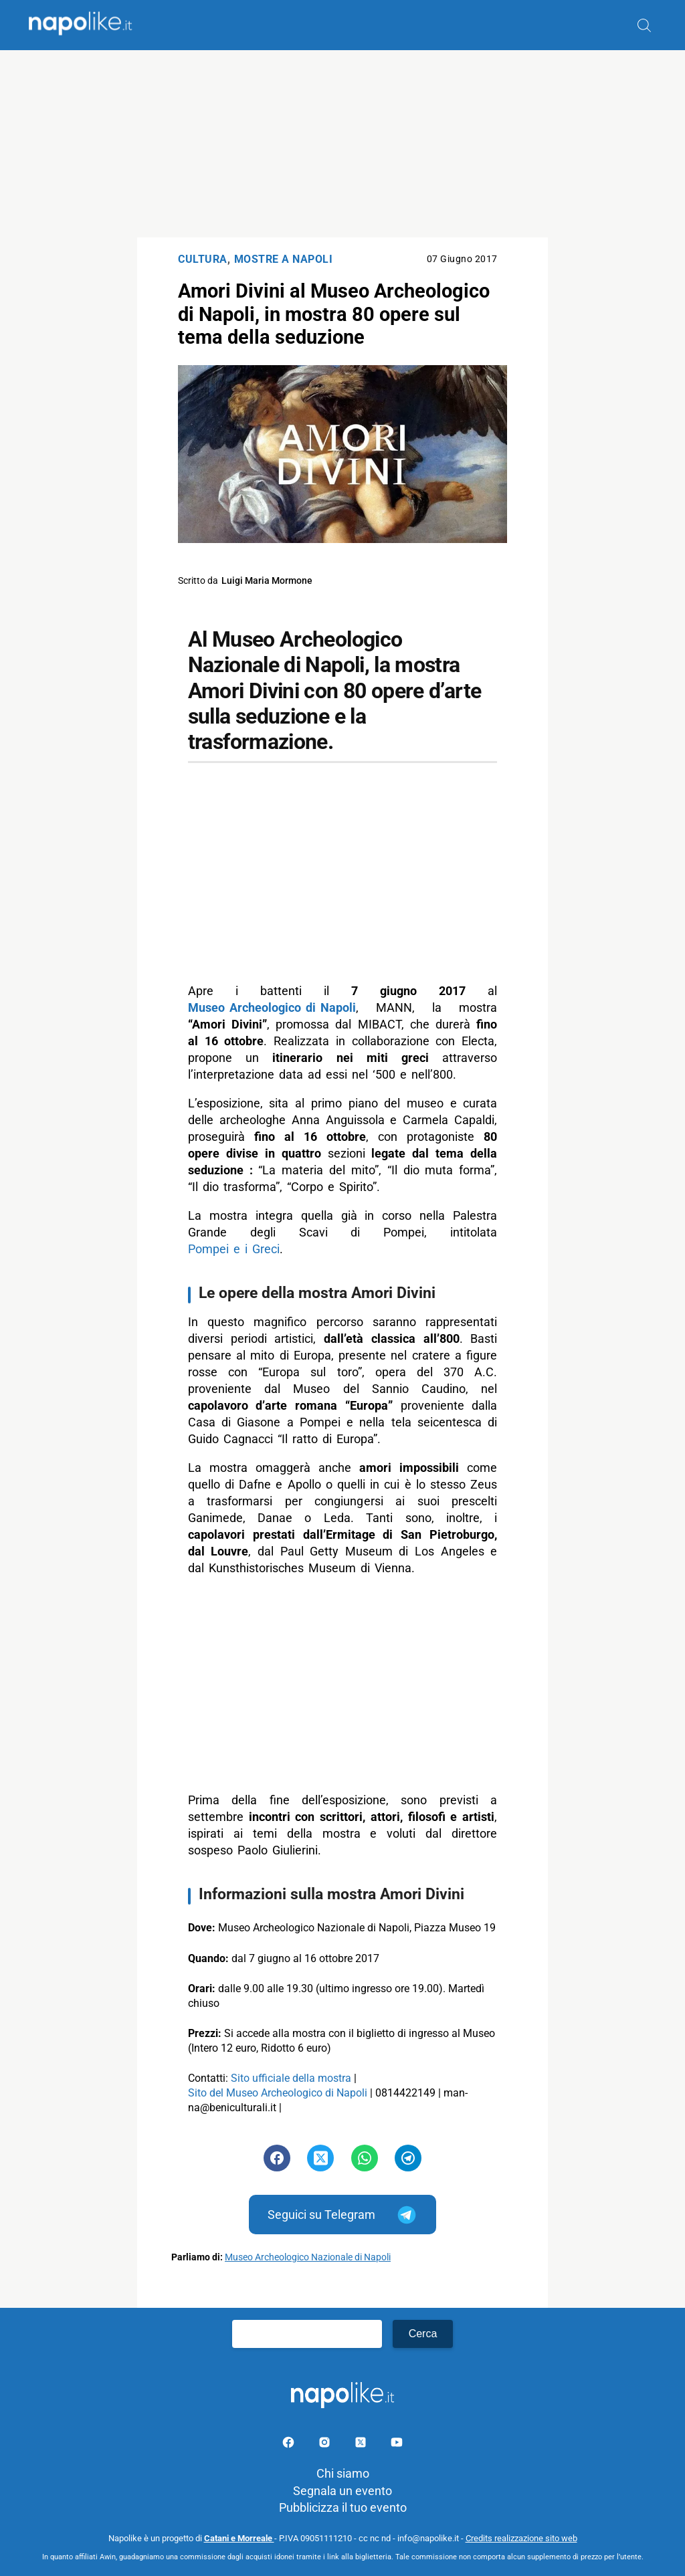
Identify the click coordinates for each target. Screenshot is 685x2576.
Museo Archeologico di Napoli (272, 1007)
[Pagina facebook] (290, 2445)
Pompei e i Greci (234, 1249)
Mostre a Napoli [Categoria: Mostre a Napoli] (283, 259)
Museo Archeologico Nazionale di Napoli (308, 2257)
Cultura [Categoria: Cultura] (202, 259)
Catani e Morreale (239, 2538)
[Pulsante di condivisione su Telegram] (408, 2158)
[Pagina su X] (362, 2445)
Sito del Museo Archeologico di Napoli (277, 2092)
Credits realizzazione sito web (521, 2538)
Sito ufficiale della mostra (291, 2078)
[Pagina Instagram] (326, 2445)
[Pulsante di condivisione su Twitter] (320, 2158)
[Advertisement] (342, 143)
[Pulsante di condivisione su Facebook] (277, 2158)
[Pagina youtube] (396, 2445)
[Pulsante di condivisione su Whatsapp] (364, 2158)
